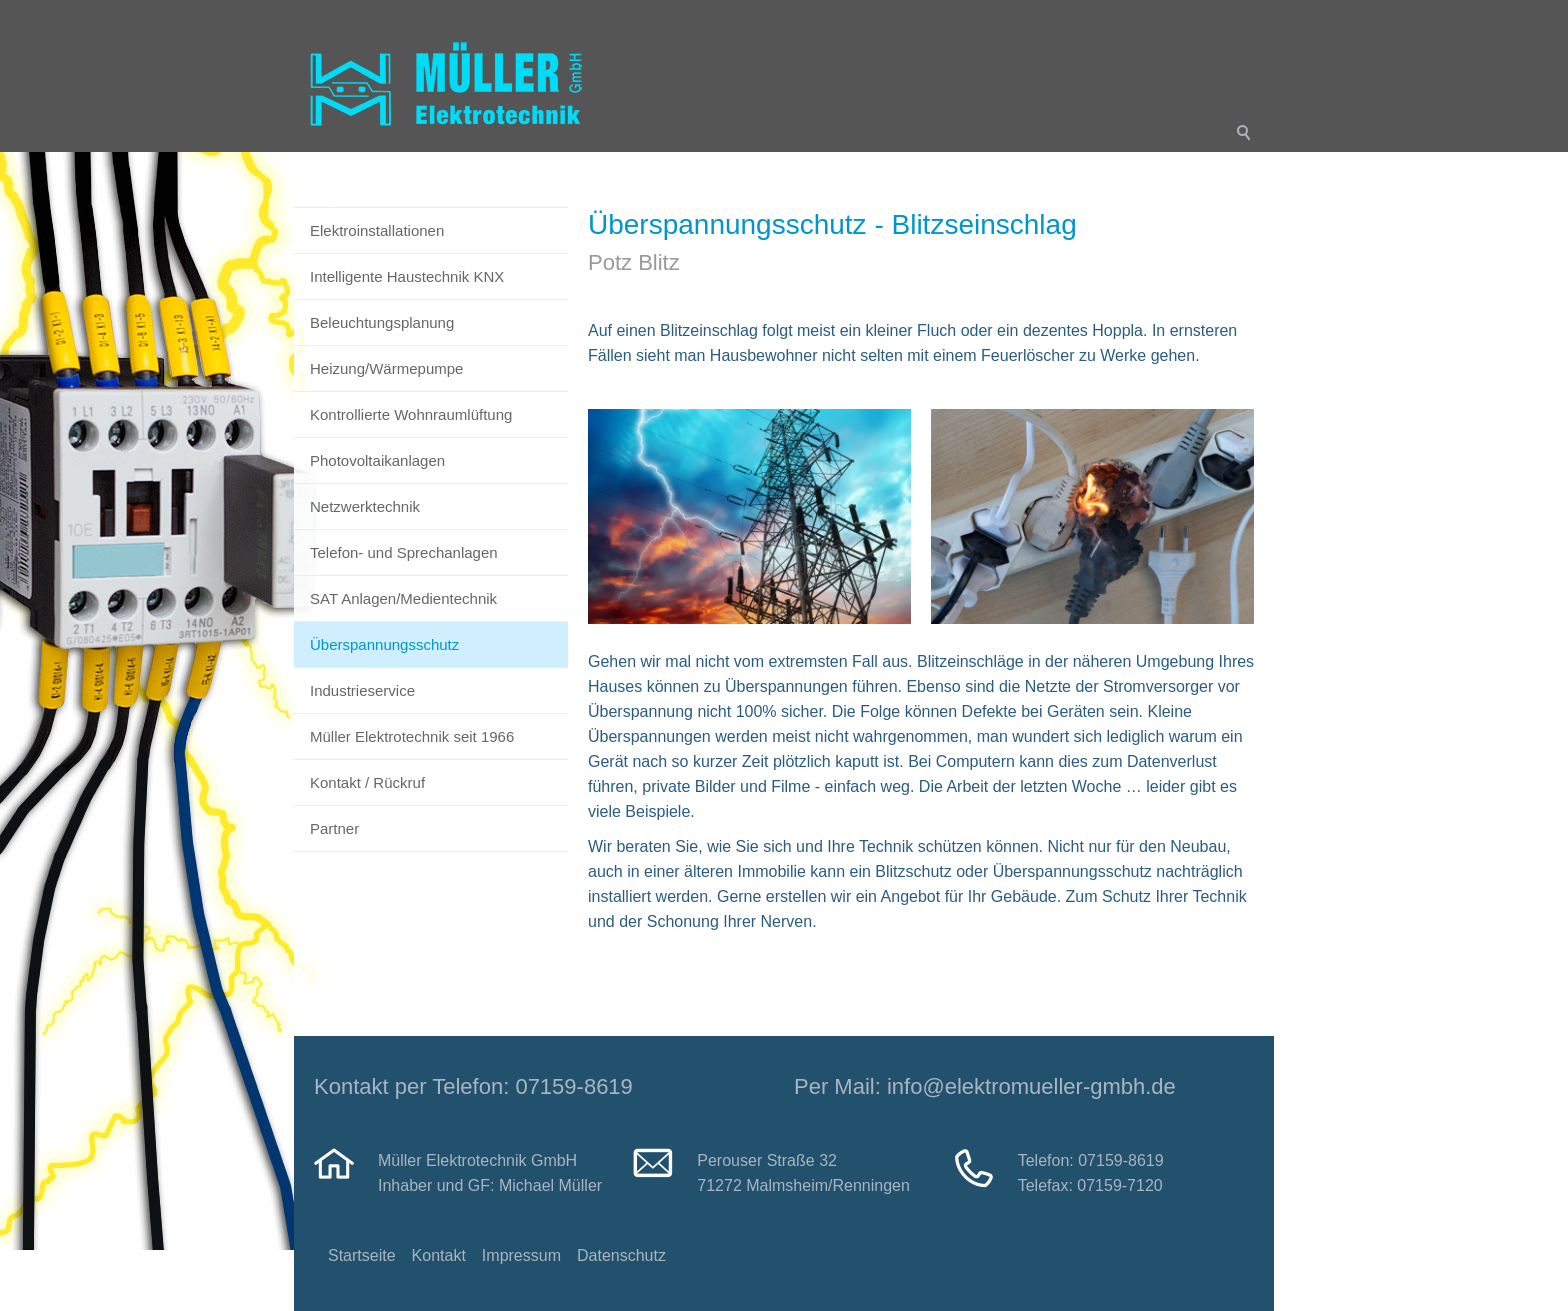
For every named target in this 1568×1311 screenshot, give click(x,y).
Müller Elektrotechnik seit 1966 (412, 736)
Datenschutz (621, 1255)
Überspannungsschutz (384, 644)
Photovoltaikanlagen (377, 460)
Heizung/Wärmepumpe (386, 368)
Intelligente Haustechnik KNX (407, 276)
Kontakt (439, 1255)
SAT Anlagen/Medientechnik (403, 598)
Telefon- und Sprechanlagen (404, 552)
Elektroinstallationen (377, 230)
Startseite (362, 1255)
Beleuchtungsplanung (382, 322)
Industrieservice (362, 690)
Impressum (521, 1255)
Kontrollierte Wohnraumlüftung (411, 414)
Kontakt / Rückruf (367, 782)
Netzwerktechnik (365, 506)
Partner (334, 828)
